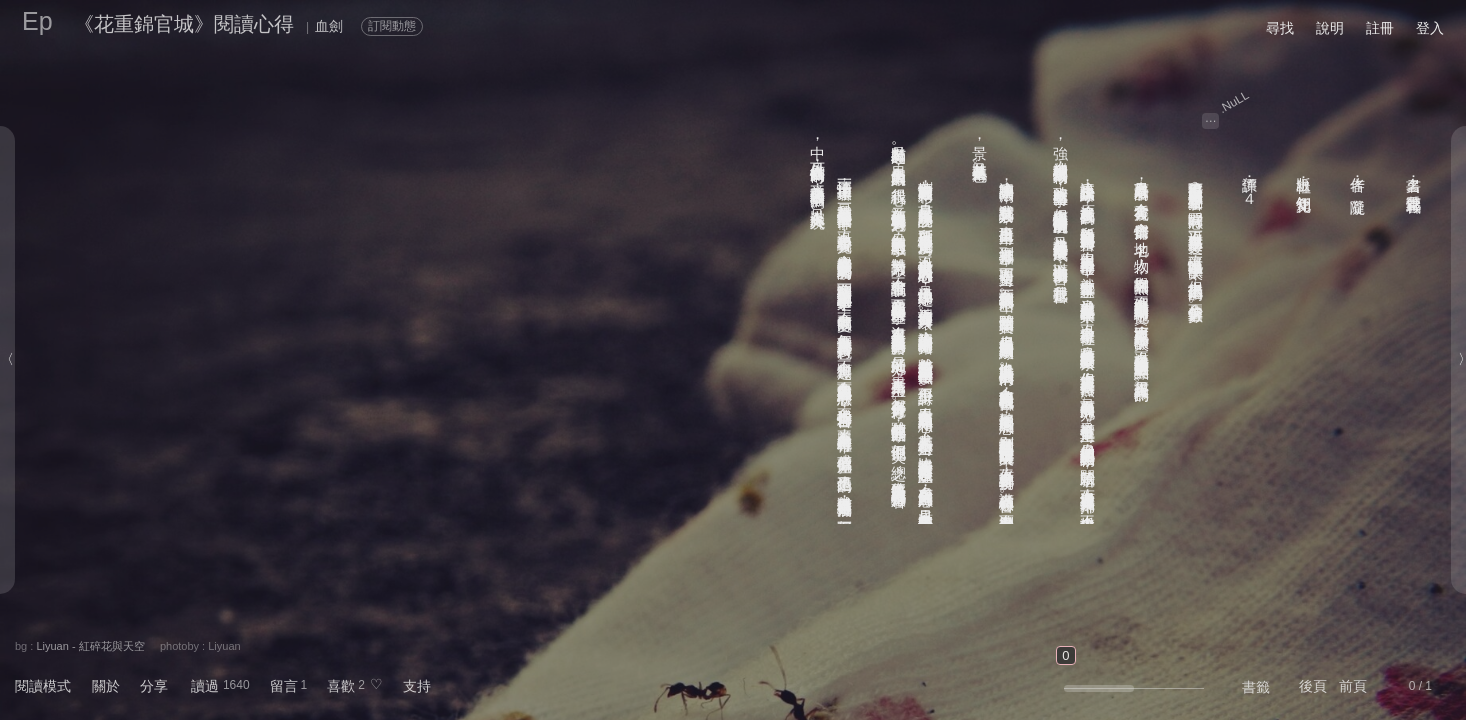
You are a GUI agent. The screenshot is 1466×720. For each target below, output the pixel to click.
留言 (284, 686)
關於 (106, 686)
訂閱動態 (392, 26)
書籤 (1256, 687)
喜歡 (341, 686)
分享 (154, 686)
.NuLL (1234, 102)
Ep (37, 21)
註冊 (1380, 28)
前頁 (1353, 686)
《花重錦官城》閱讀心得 (184, 24)
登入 (1430, 28)
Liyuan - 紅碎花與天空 (90, 646)
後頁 (1313, 686)
